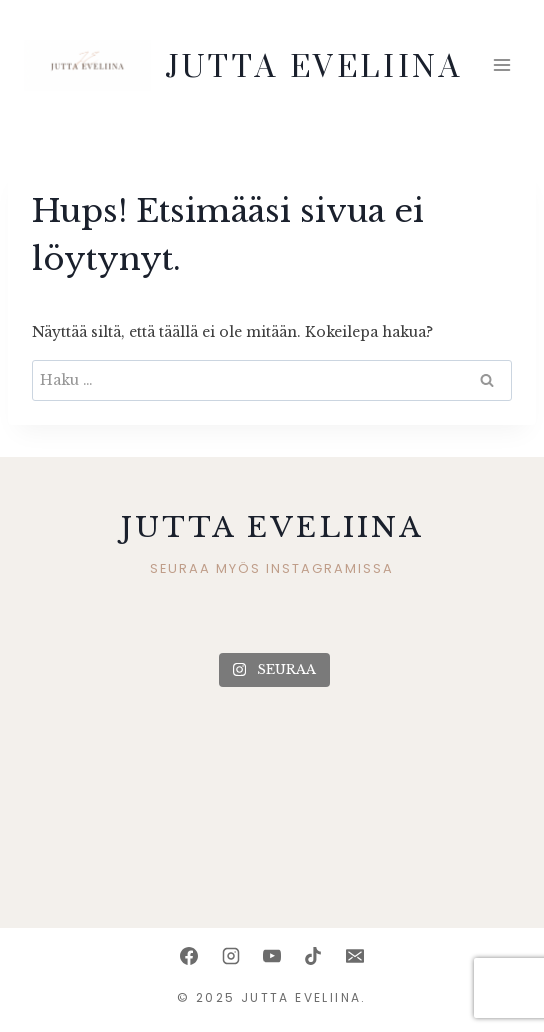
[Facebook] (189, 956)
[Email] (355, 956)
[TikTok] (313, 956)
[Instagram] (231, 956)
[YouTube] (272, 956)
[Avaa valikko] (501, 65)
